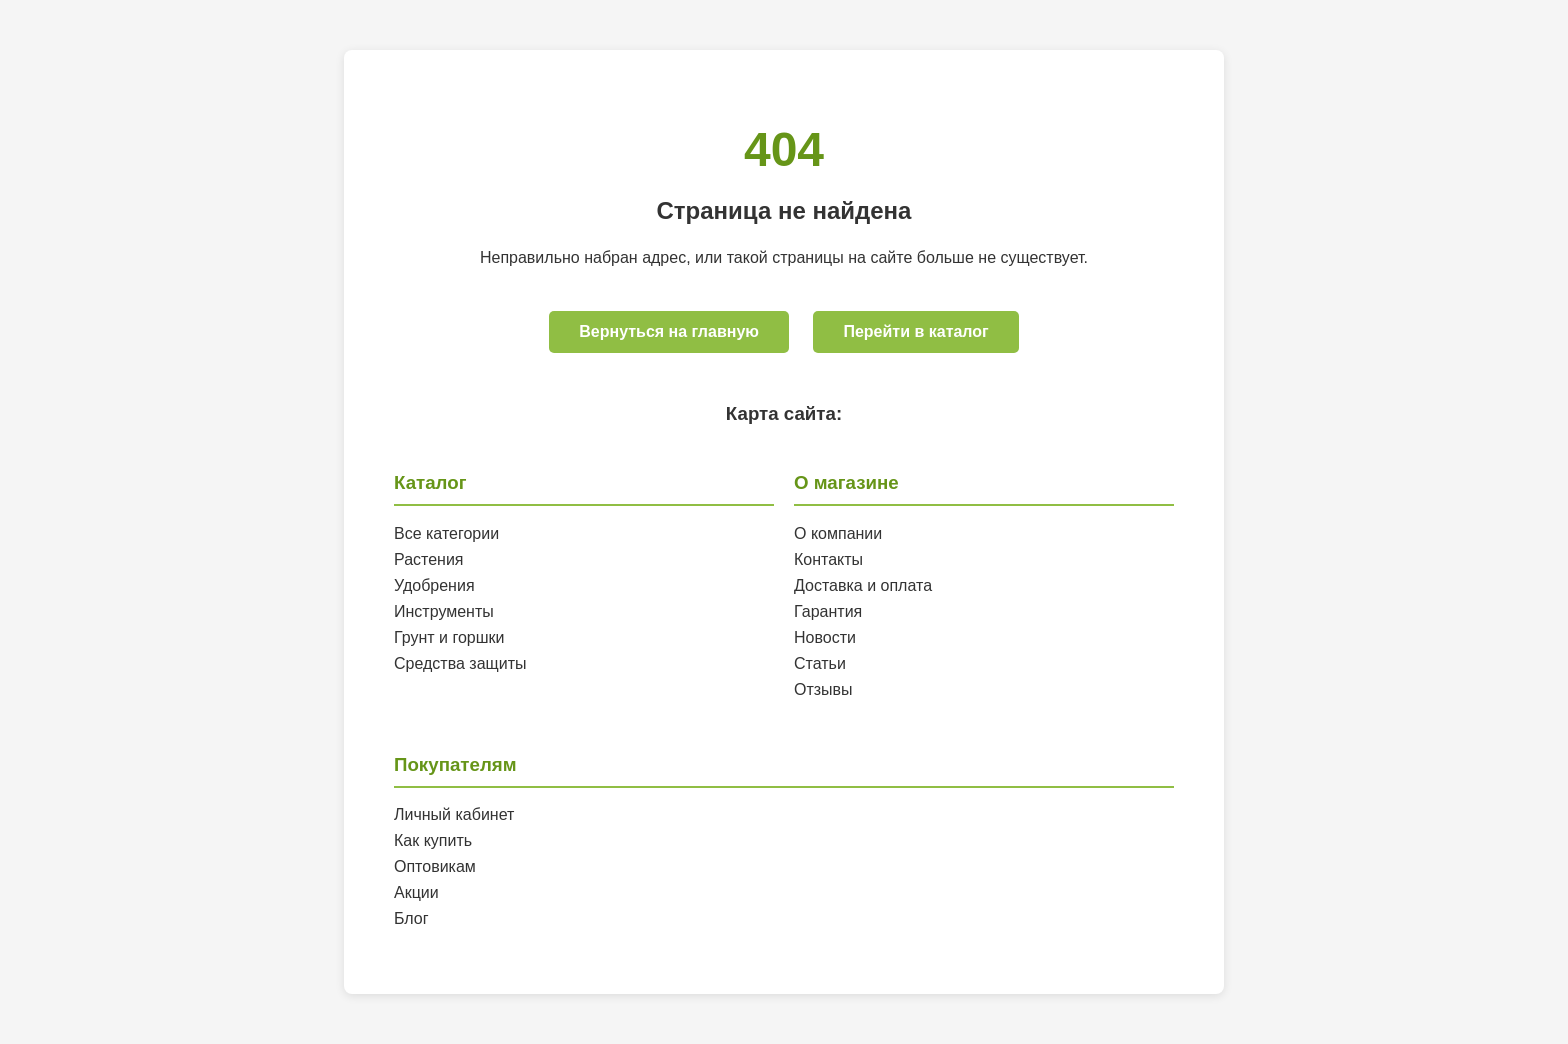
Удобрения (434, 585)
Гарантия (828, 611)
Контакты (828, 559)
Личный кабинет (454, 814)
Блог (411, 918)
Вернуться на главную (669, 331)
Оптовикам (435, 866)
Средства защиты (460, 663)
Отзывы (823, 689)
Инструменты (444, 611)
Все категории (446, 533)
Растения (429, 559)
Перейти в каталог (915, 331)
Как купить (433, 840)
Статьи (820, 663)
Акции (416, 892)
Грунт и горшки (449, 637)
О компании (838, 533)
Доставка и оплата (863, 585)
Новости (825, 637)
